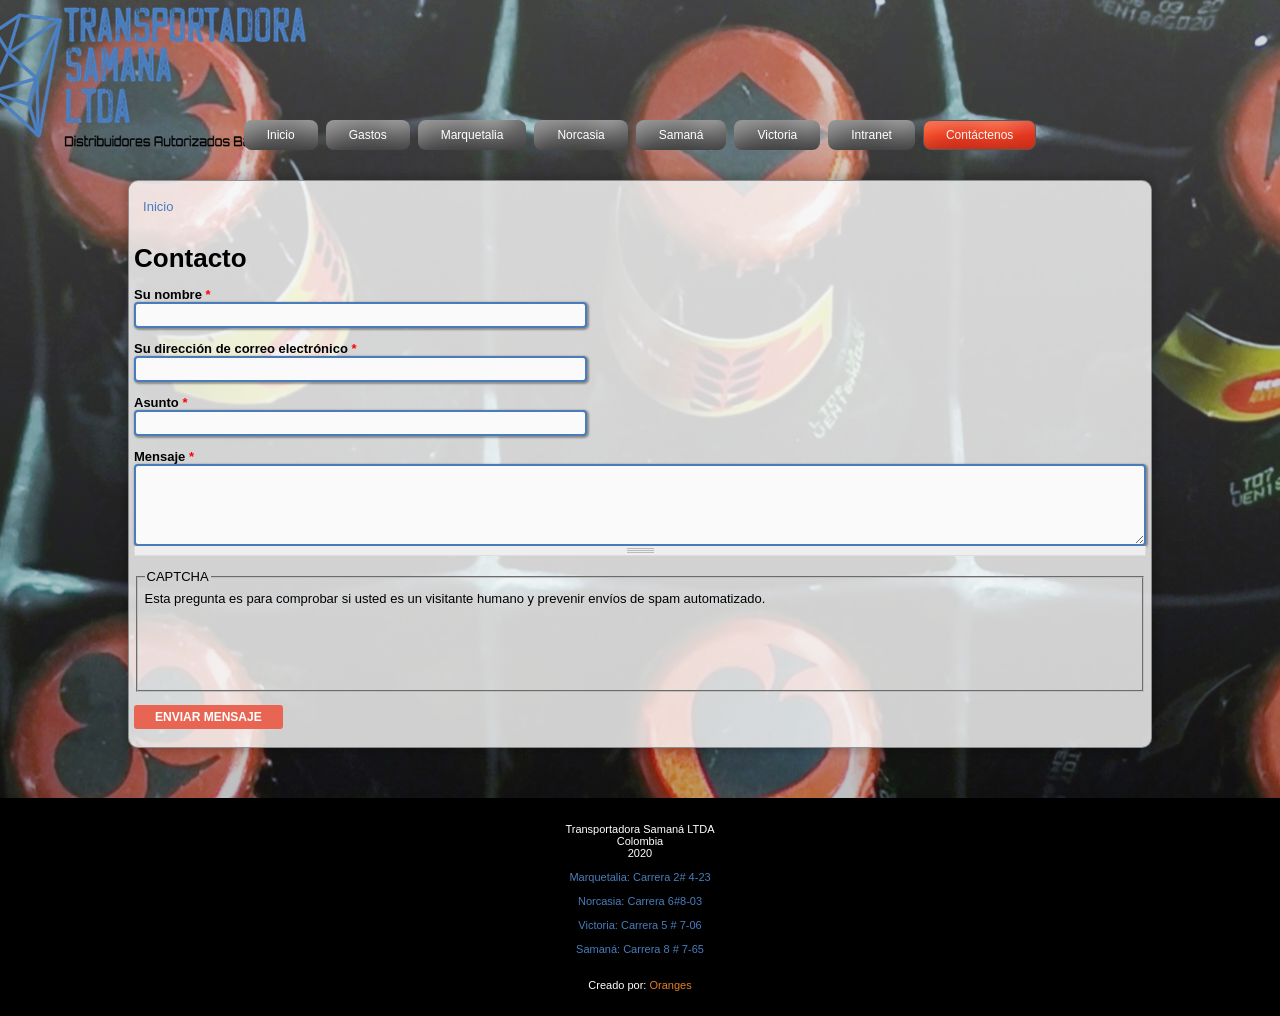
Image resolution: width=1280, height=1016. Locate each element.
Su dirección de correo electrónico (245, 348)
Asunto (160, 402)
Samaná (681, 135)
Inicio (281, 135)
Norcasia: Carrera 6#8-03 (640, 901)
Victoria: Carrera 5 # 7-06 (639, 925)
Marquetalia (472, 135)
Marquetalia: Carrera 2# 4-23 (639, 877)
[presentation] (297, 645)
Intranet (871, 135)
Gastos (368, 135)
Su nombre (172, 294)
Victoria (777, 135)
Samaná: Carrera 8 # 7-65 (640, 949)
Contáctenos (979, 135)
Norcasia (580, 135)
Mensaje (164, 456)
